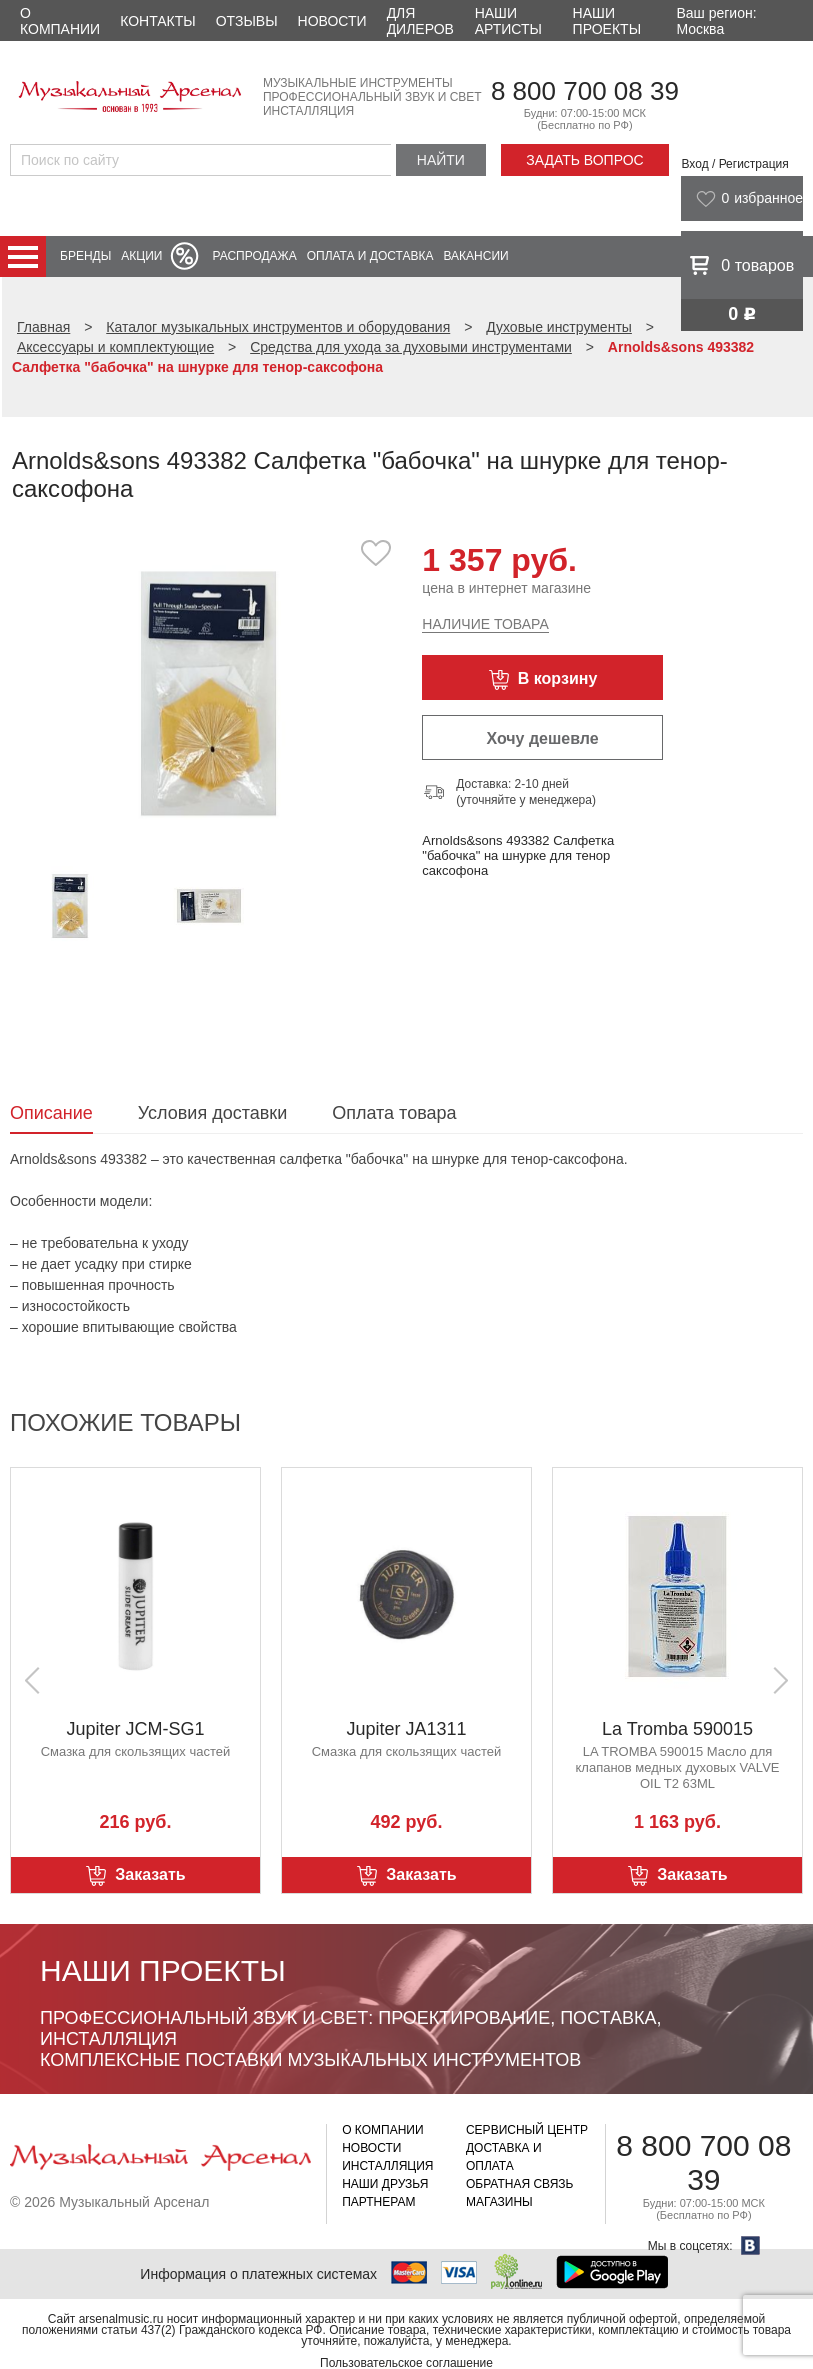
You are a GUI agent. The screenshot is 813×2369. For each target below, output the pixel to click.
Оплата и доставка (370, 256)
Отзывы (247, 21)
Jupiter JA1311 (406, 1729)
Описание (51, 1113)
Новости (332, 21)
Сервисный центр (527, 2130)
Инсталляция (387, 2166)
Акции (141, 256)
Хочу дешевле (542, 738)
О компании (60, 21)
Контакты (158, 21)
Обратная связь (520, 2184)
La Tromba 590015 (677, 1729)
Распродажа (254, 256)
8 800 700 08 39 (585, 91)
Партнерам (378, 2202)
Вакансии (476, 256)
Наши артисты (508, 21)
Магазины (499, 2202)
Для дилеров (420, 21)
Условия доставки (212, 1113)
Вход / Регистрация (734, 164)
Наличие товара (485, 624)
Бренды (85, 256)
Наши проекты (607, 21)
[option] (208, 692)
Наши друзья (385, 2184)
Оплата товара (394, 1113)
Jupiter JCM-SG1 (135, 1729)
